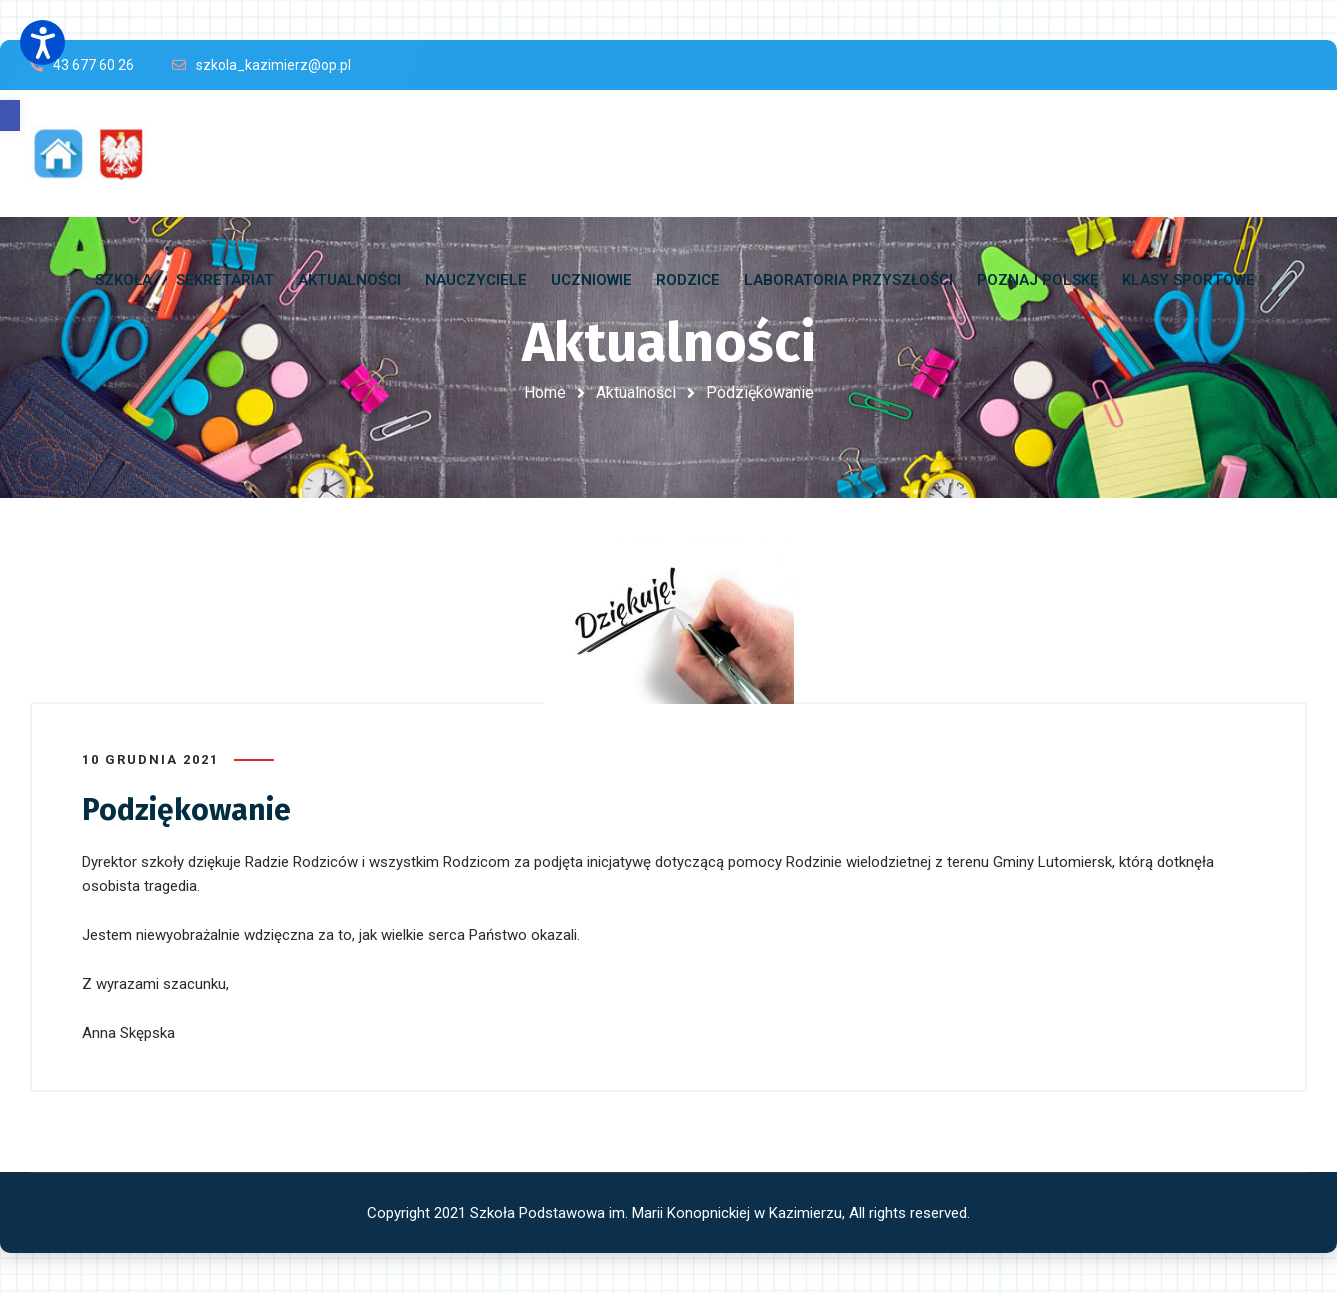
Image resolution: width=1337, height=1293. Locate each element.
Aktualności (636, 392)
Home (545, 392)
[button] (10, 115)
